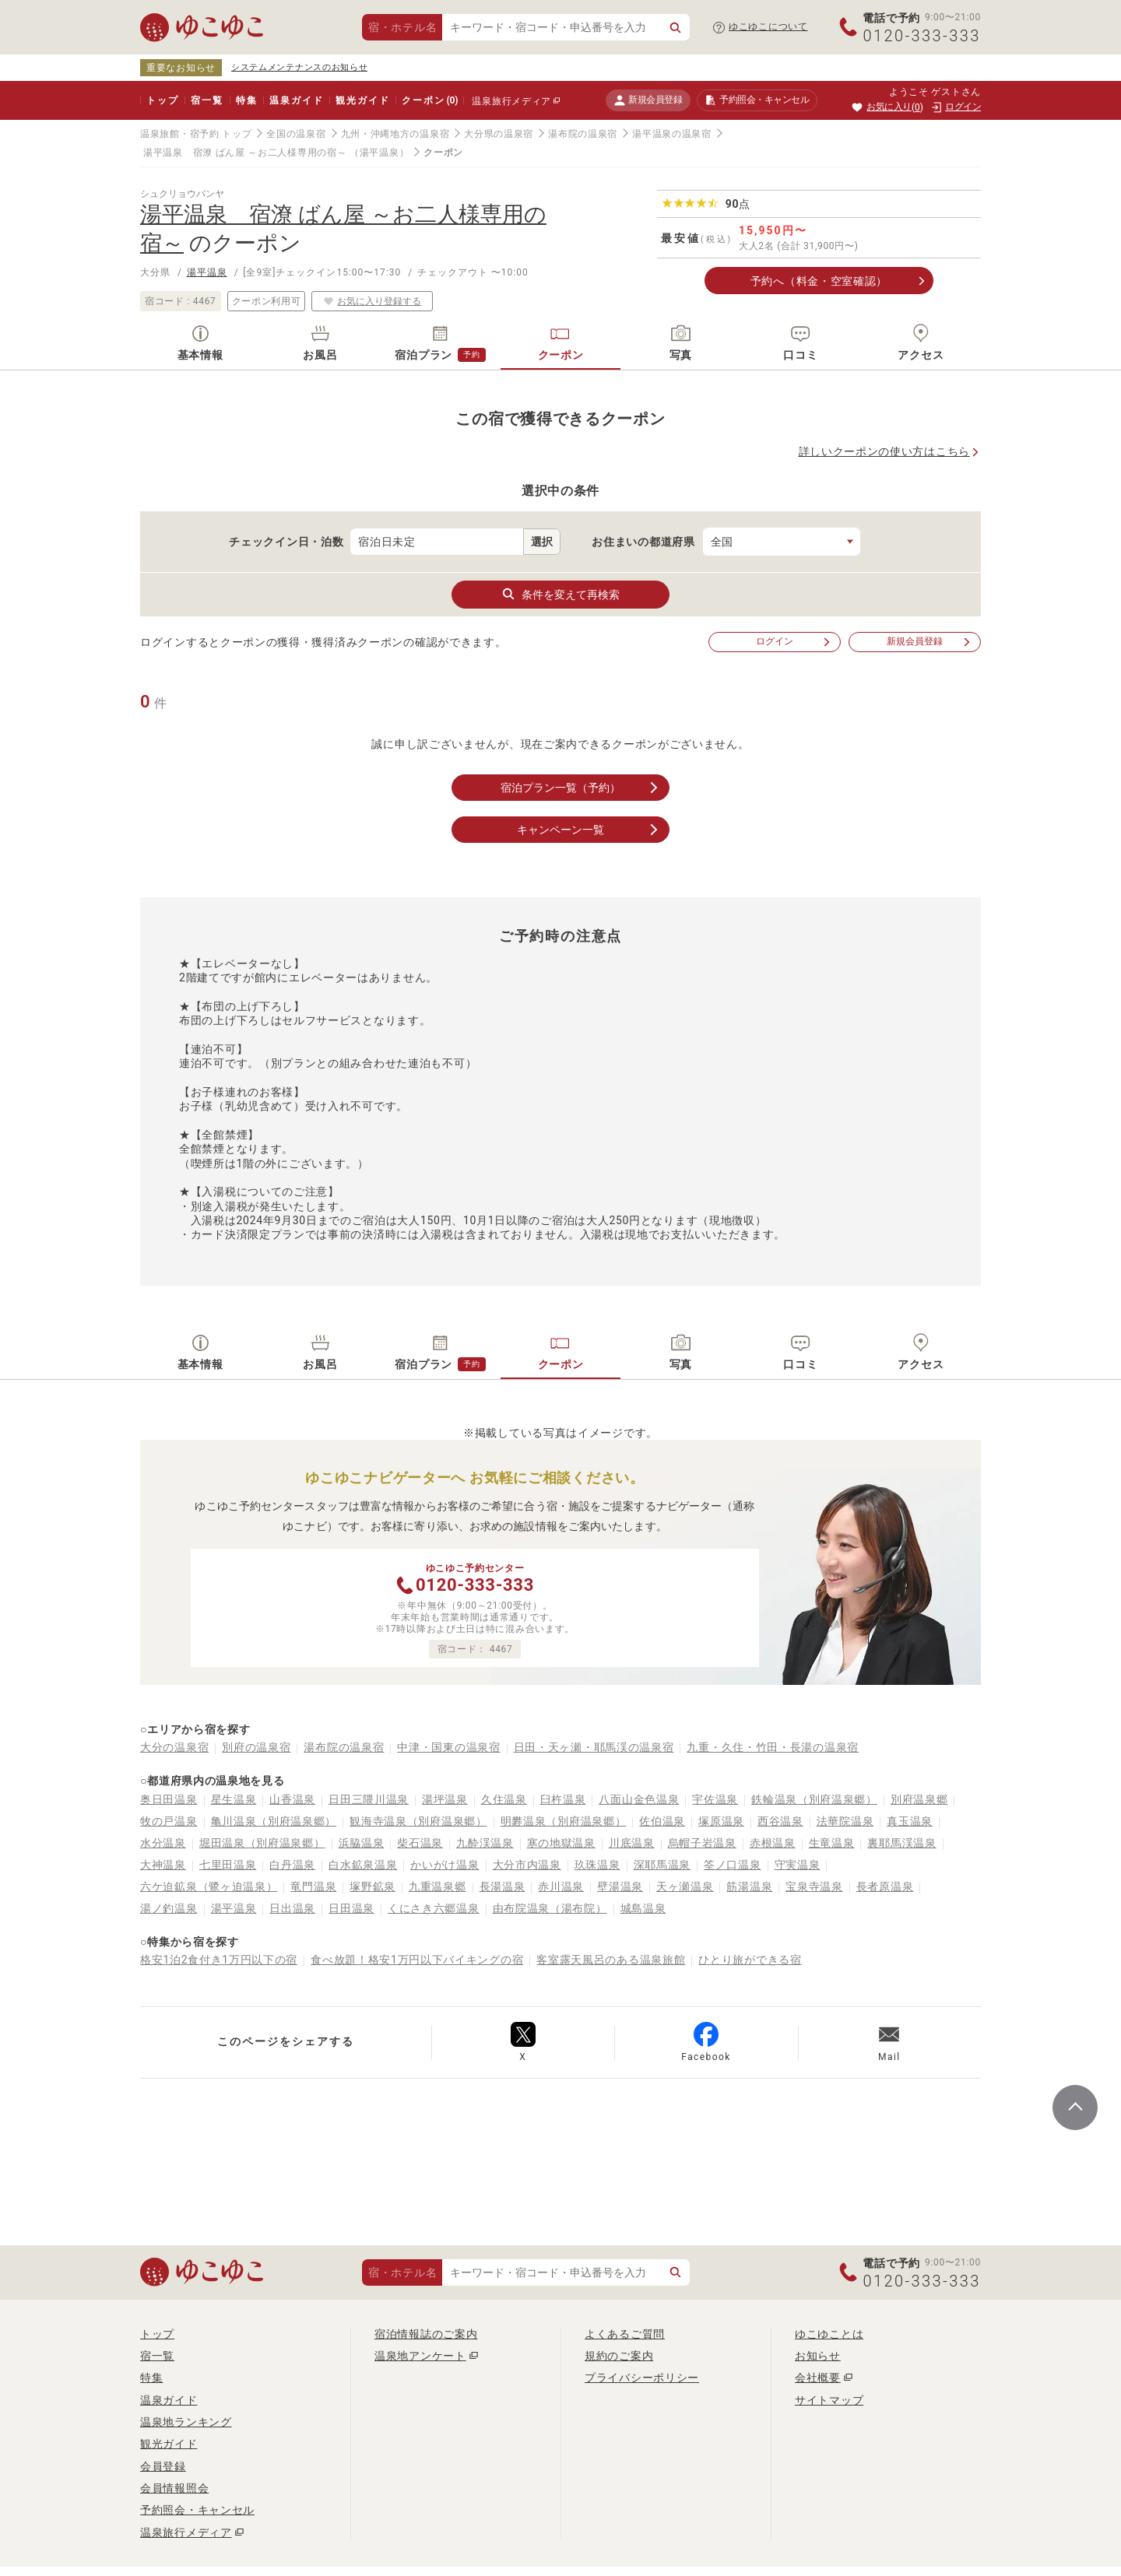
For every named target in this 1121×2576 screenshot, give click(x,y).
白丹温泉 (292, 1864)
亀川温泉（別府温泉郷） (274, 1821)
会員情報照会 (174, 2488)
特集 (247, 100)
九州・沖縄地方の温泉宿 (395, 133)
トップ (162, 100)
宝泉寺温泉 (814, 1886)
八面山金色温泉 (639, 1799)
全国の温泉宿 (295, 133)
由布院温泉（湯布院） (550, 1908)
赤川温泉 (561, 1886)
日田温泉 (351, 1908)
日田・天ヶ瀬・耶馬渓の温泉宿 (594, 1747)
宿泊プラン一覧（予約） (581, 788)
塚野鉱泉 (372, 1886)
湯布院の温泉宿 (582, 133)
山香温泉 (292, 1799)
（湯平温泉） (379, 152)
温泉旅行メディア (511, 101)
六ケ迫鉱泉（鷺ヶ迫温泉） (208, 1886)
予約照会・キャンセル (197, 2510)
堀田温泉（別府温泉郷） (262, 1843)
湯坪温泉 (445, 1799)
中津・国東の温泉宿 (448, 1747)
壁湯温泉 (620, 1886)
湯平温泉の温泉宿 (672, 133)
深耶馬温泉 (662, 1864)
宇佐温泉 (715, 1799)
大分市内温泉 (527, 1864)
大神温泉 (163, 1864)
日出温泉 (292, 1908)
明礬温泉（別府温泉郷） (564, 1821)
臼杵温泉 (563, 1799)
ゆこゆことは (829, 2334)
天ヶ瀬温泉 (685, 1886)
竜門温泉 (313, 1886)
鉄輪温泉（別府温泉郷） (814, 1799)
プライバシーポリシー (642, 2377)
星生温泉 (234, 1799)
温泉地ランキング (186, 2422)
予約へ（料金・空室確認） (818, 281)
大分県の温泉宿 (498, 133)
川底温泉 (632, 1843)
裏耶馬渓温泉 (901, 1843)
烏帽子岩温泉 (702, 1843)
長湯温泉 (502, 1886)
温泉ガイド (296, 100)
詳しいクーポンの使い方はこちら (885, 451)
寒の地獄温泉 (561, 1843)
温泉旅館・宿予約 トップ (195, 133)
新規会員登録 (648, 100)
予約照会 (757, 100)
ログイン (794, 642)
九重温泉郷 (437, 1886)
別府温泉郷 (919, 1799)
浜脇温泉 (362, 1843)
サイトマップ (829, 2400)
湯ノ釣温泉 (169, 1908)
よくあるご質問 (625, 2334)
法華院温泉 (845, 1821)
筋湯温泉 (749, 1886)
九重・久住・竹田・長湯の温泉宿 (773, 1747)
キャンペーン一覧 (589, 830)
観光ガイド (362, 100)
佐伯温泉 (662, 1821)
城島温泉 (643, 1908)
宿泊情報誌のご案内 (425, 2334)
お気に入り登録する (372, 301)
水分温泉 (163, 1843)
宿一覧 (207, 100)
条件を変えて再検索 (560, 594)
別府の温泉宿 (256, 1747)
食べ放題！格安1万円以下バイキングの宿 (417, 1959)
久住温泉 (504, 1799)
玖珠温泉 (597, 1864)
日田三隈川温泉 (369, 1799)
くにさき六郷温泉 (434, 1908)
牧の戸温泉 (169, 1821)
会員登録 (163, 2466)
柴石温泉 (420, 1843)
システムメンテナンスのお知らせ (299, 67)
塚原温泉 (721, 1821)
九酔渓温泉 (485, 1843)
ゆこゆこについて (768, 26)
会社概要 (818, 2377)
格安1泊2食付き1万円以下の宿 (218, 1959)
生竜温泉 (832, 1843)
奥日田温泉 (169, 1799)
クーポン (430, 100)
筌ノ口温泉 (732, 1864)
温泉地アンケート (420, 2356)
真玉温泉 (910, 1821)
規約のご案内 (619, 2356)
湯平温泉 (207, 272)
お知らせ (818, 2356)
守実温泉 (798, 1864)
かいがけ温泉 (444, 1864)
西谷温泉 (780, 1821)
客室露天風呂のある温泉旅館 (610, 1959)
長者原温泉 (885, 1886)
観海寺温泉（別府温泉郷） (418, 1821)
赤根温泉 (773, 1843)
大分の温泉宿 (174, 1747)
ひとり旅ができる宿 (749, 1959)
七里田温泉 (228, 1864)
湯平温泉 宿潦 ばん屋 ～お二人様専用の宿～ (244, 152)
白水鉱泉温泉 (363, 1864)
